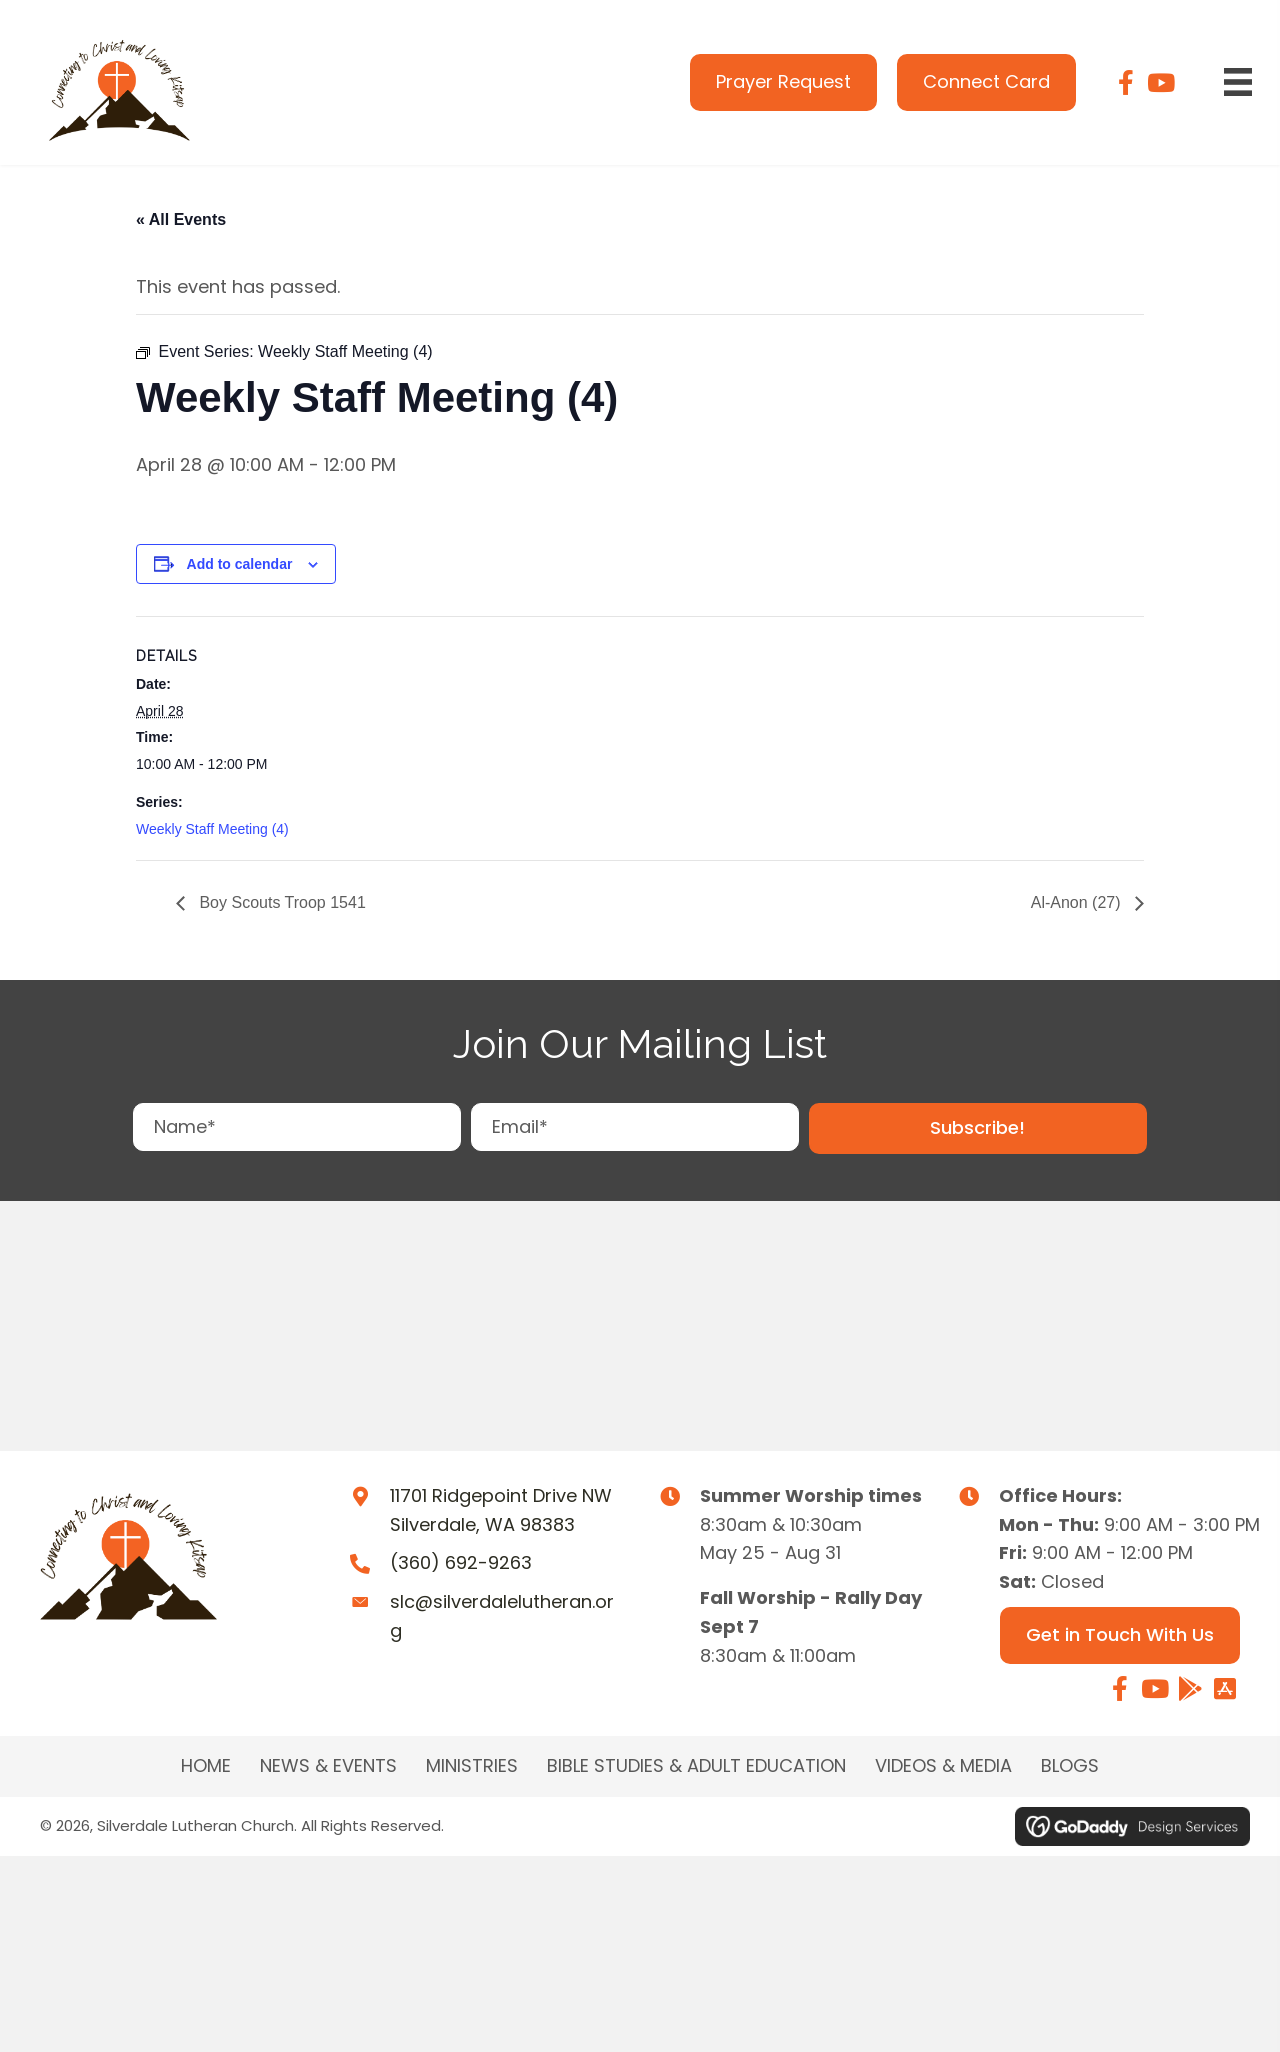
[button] (978, 1128)
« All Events (181, 219)
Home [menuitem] (206, 1766)
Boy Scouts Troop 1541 (280, 902)
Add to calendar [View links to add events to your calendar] (240, 564)
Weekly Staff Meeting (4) (212, 829)
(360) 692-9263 (461, 1562)
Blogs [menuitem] (1070, 1766)
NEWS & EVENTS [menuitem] (328, 1766)
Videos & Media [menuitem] (943, 1766)
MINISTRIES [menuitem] (472, 1766)
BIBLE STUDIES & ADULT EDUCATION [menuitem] (696, 1766)
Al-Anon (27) (1078, 902)
